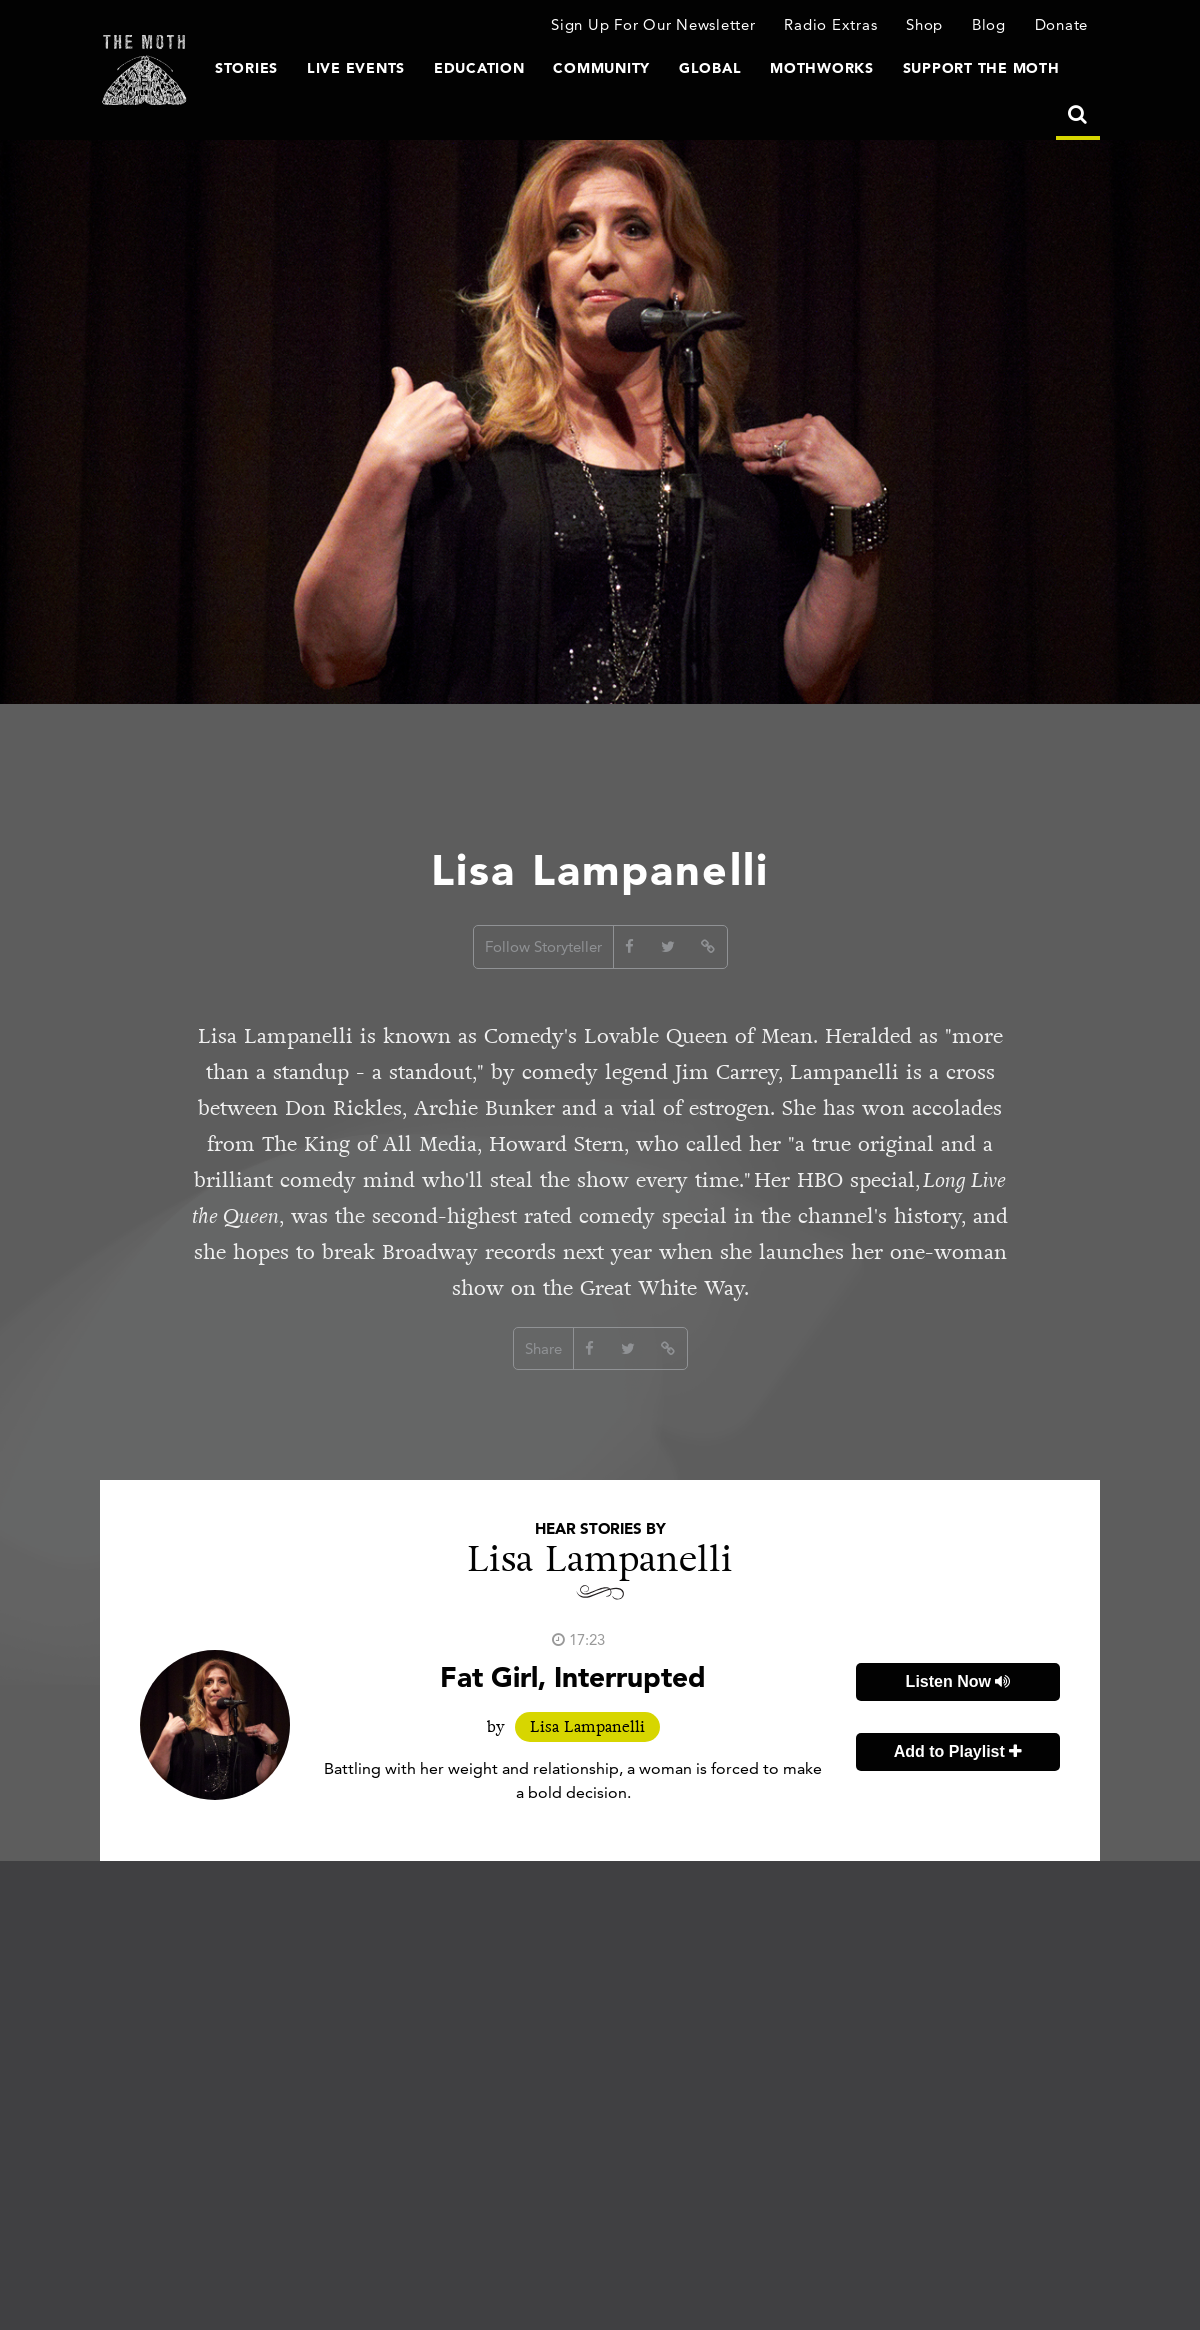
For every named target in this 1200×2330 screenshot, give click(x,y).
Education (479, 68)
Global (710, 68)
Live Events (356, 68)
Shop (924, 24)
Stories (246, 68)
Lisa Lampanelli (587, 1727)
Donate (1062, 24)
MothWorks (822, 68)
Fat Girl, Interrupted (573, 1677)
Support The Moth (981, 68)
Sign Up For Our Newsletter (653, 24)
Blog (989, 24)
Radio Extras (830, 24)
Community (601, 68)
